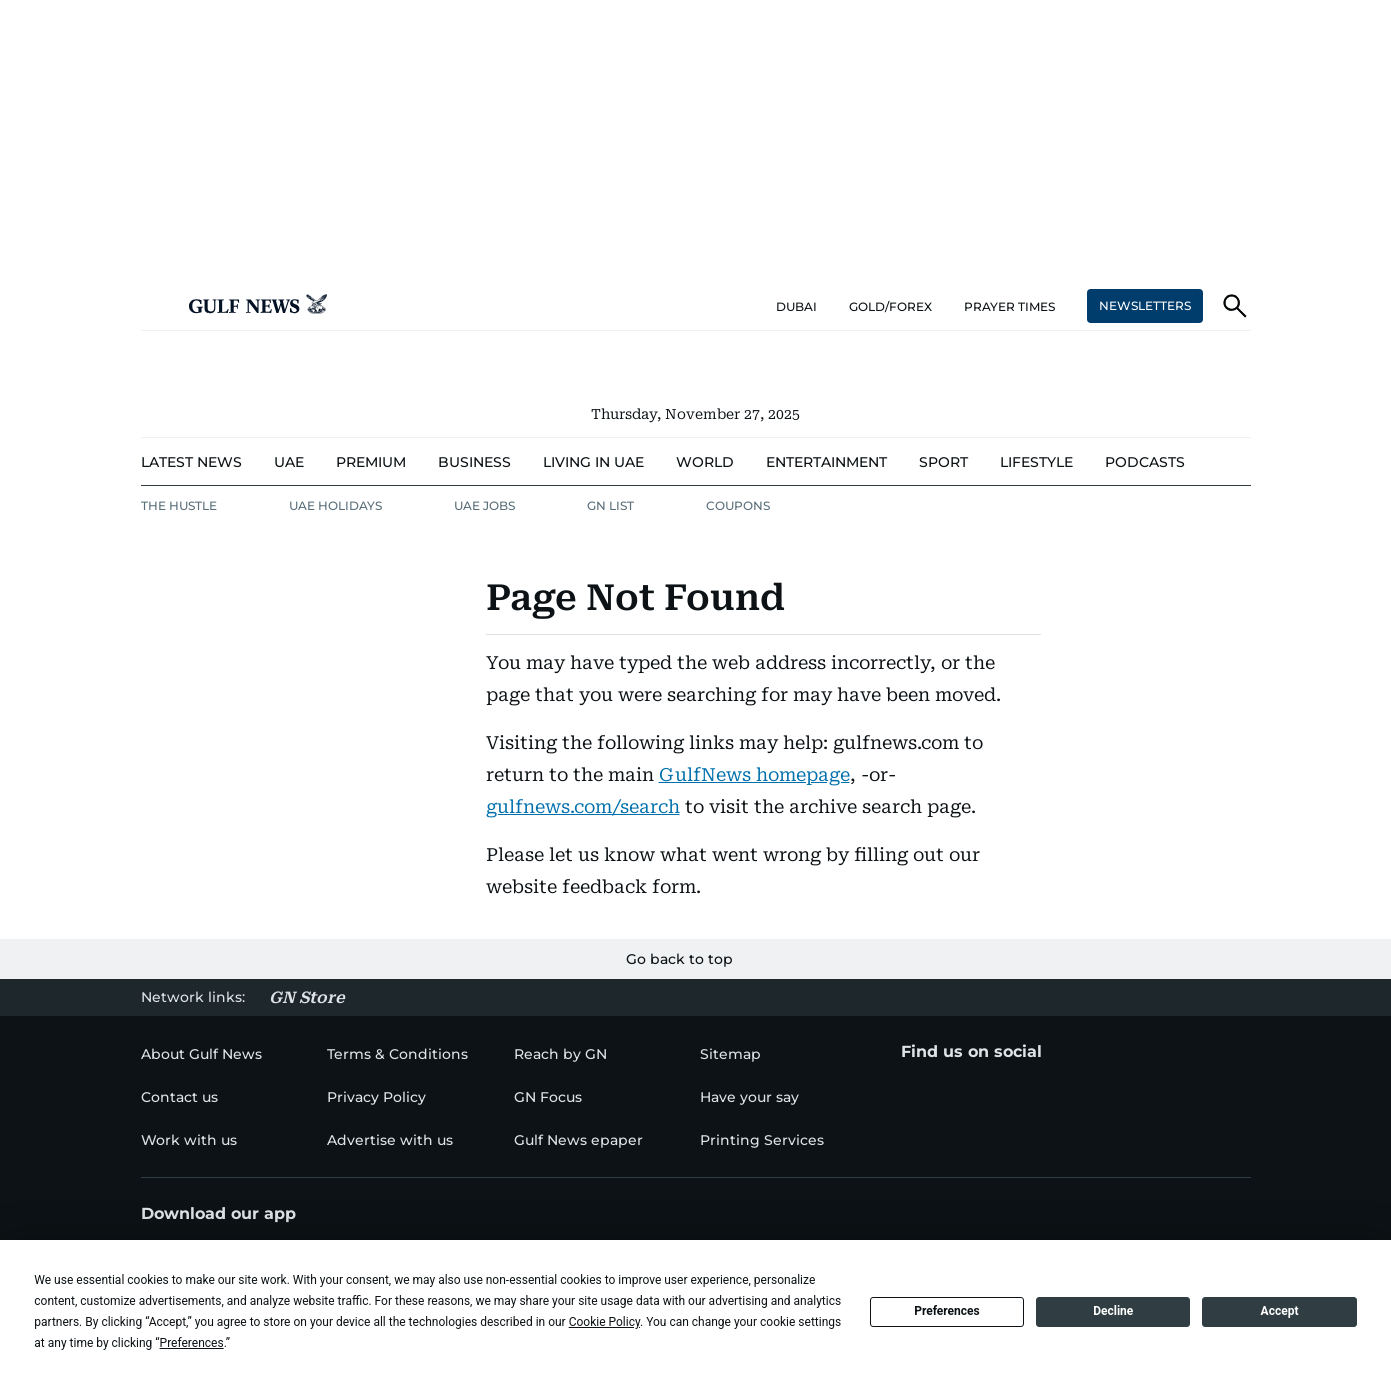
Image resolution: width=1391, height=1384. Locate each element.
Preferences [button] (192, 1343)
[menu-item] (191, 462)
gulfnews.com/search (583, 806)
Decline (1113, 1311)
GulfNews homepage (754, 774)
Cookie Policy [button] (604, 1322)
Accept (1280, 1311)
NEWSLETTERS (1145, 305)
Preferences (947, 1311)
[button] (157, 306)
